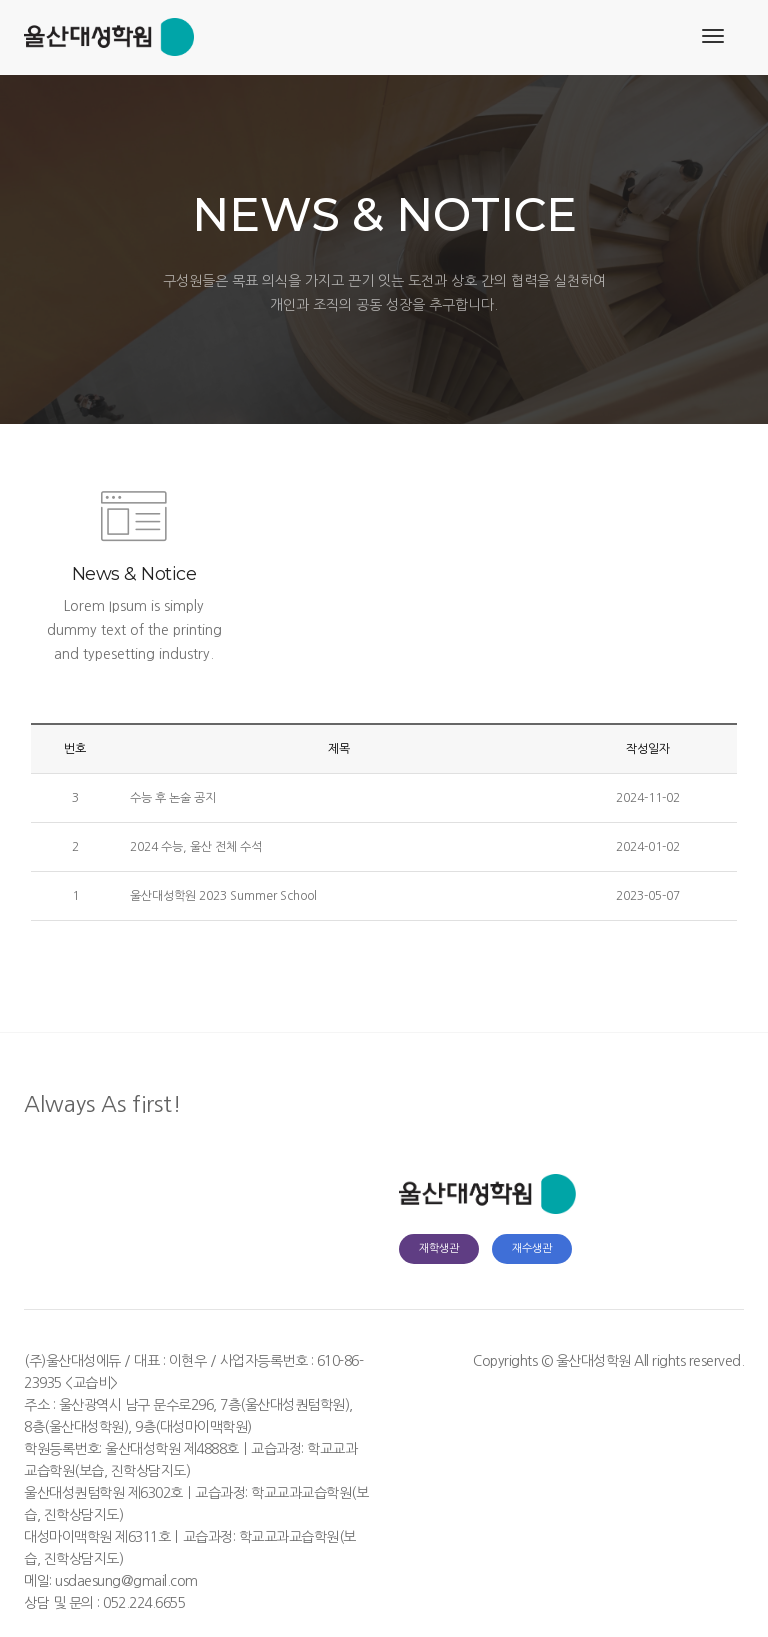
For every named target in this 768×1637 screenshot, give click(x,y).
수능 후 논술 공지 (173, 798)
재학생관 (439, 1248)
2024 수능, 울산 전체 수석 (196, 847)
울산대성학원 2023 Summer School (223, 896)
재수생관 (532, 1248)
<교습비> (91, 1383)
